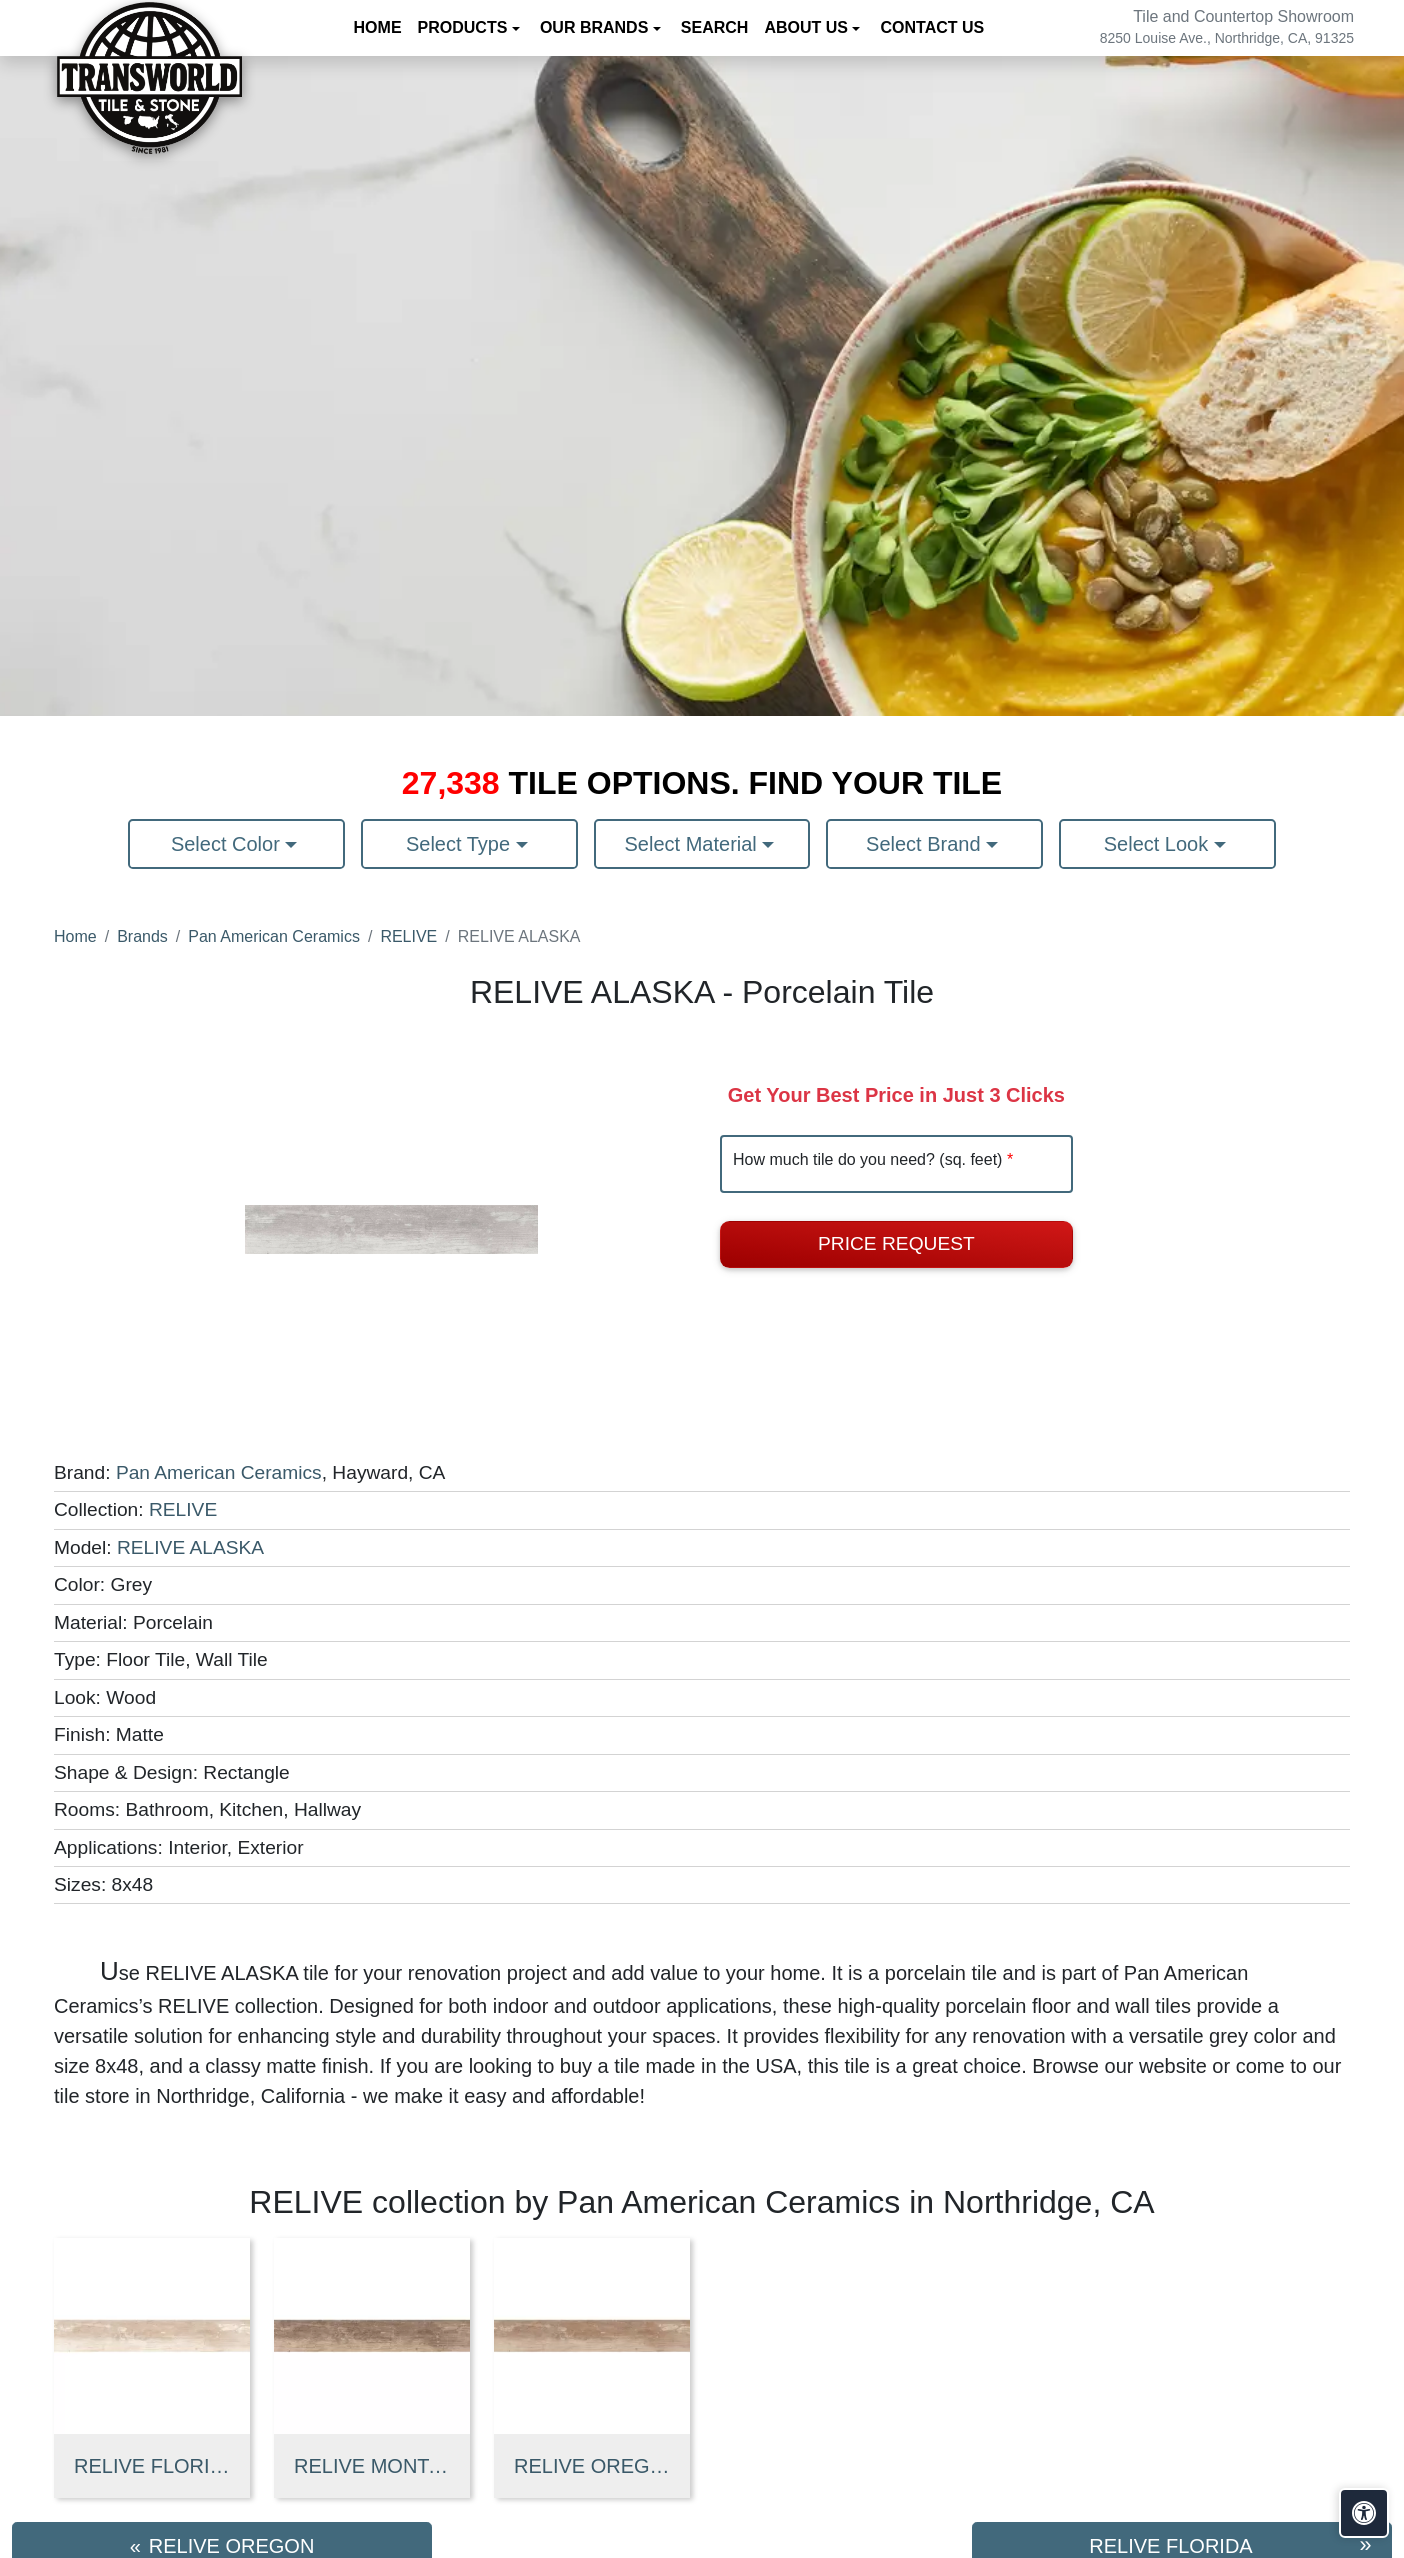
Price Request (896, 1243)
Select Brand (926, 844)
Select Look (1159, 844)
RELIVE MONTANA (372, 2466)
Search (715, 27)
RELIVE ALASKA (190, 1547)
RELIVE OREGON (592, 2466)
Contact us (932, 27)
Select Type (461, 844)
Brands (142, 936)
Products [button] (465, 27)
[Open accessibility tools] (1364, 2513)
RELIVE (408, 936)
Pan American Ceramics (274, 936)
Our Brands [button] (596, 27)
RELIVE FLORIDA (152, 2466)
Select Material (694, 844)
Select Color (228, 844)
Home (378, 27)
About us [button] (808, 27)
